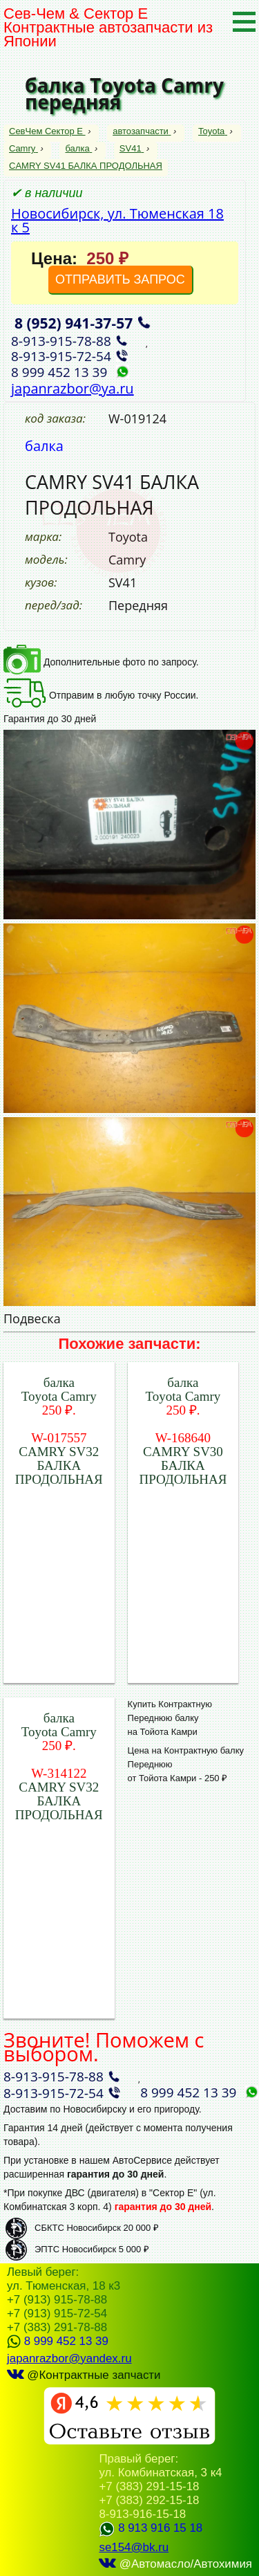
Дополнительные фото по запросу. (101, 662)
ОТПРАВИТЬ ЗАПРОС (120, 279)
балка (78, 148)
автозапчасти (142, 131)
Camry (23, 148)
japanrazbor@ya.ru (72, 388)
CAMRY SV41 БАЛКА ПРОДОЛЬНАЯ (85, 165)
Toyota (212, 131)
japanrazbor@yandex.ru (69, 2358)
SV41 (131, 148)
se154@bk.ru (134, 2547)
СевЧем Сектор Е (47, 131)
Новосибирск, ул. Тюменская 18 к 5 (117, 220)
